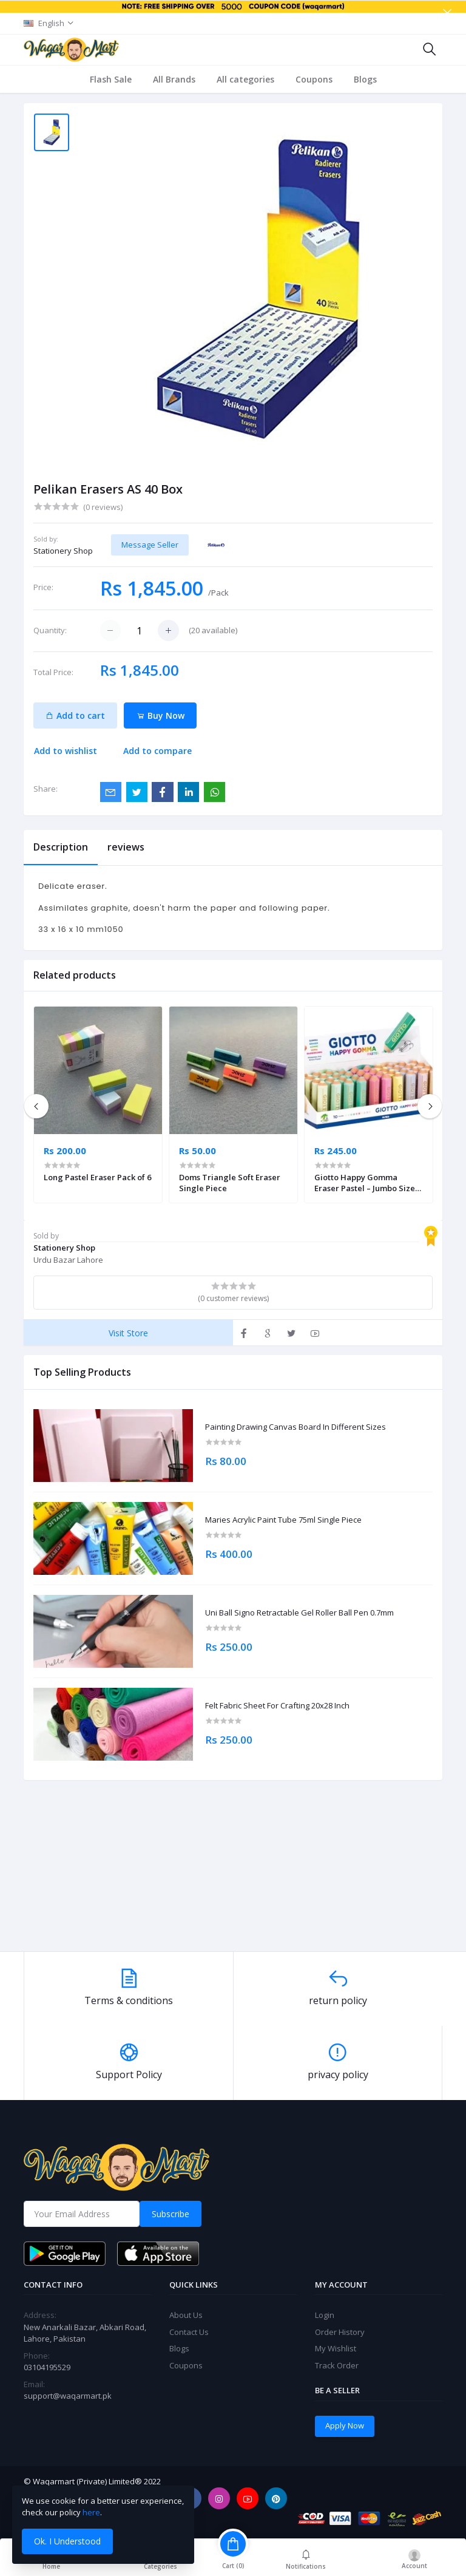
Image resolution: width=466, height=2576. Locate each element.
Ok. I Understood (67, 2541)
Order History (340, 2331)
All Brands (174, 79)
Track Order (337, 2365)
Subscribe (170, 2214)
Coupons (314, 79)
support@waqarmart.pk (68, 2395)
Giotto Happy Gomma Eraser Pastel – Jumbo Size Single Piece (364, 1183)
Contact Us (189, 2331)
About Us (186, 2314)
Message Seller (149, 544)
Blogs (365, 79)
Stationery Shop (63, 550)
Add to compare (157, 750)
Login (324, 2314)
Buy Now (160, 715)
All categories (245, 79)
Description (60, 847)
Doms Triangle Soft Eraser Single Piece (229, 1183)
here (91, 2512)
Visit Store (128, 1333)
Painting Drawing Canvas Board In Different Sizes (295, 1427)
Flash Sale (111, 79)
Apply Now (344, 2425)
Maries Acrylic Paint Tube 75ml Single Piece (283, 1520)
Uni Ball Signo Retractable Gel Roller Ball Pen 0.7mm (299, 1613)
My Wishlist (335, 2348)
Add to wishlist (65, 750)
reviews (125, 847)
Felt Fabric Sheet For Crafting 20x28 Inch (277, 1706)
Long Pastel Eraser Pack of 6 (97, 1177)
